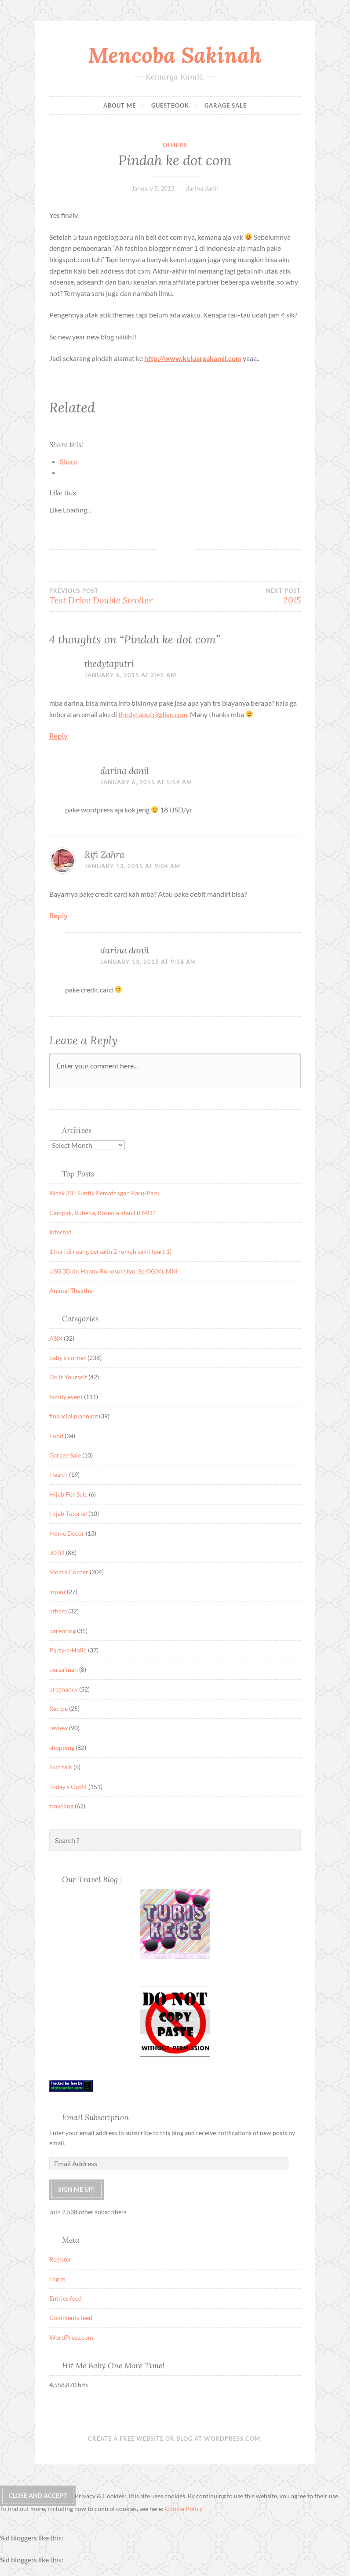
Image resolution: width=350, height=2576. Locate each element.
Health (58, 1474)
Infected (60, 1232)
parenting (62, 1630)
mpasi (57, 1591)
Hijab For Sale (68, 1494)
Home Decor (66, 1533)
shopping (61, 1747)
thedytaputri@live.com (152, 714)
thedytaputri (109, 663)
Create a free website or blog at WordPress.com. (175, 2438)
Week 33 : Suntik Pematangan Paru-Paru (104, 1193)
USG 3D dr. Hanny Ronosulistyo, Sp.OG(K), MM (113, 1271)
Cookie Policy (184, 2508)
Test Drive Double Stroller (112, 596)
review (58, 1728)
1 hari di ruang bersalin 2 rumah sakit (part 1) (110, 1251)
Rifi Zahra (104, 854)
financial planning (73, 1416)
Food (56, 1436)
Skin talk (60, 1767)
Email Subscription (95, 2117)
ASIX (55, 1338)
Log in (57, 2279)
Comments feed (70, 2317)
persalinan (63, 1669)
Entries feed (65, 2298)
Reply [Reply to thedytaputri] (58, 736)
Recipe (58, 1708)
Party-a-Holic (68, 1650)
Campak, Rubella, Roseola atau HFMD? (102, 1212)
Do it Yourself (68, 1377)
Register (60, 2259)
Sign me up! (76, 2189)
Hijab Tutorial (68, 1513)
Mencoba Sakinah (175, 55)
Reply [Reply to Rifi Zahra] (58, 916)
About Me (119, 105)
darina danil (202, 188)
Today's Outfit (68, 1786)
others (175, 144)
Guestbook (170, 105)
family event (66, 1396)
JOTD (57, 1552)
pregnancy (63, 1689)
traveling (61, 1806)
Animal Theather (72, 1290)
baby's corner (67, 1357)
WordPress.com (71, 2337)
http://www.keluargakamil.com (192, 358)
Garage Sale (225, 105)
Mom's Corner (68, 1572)
